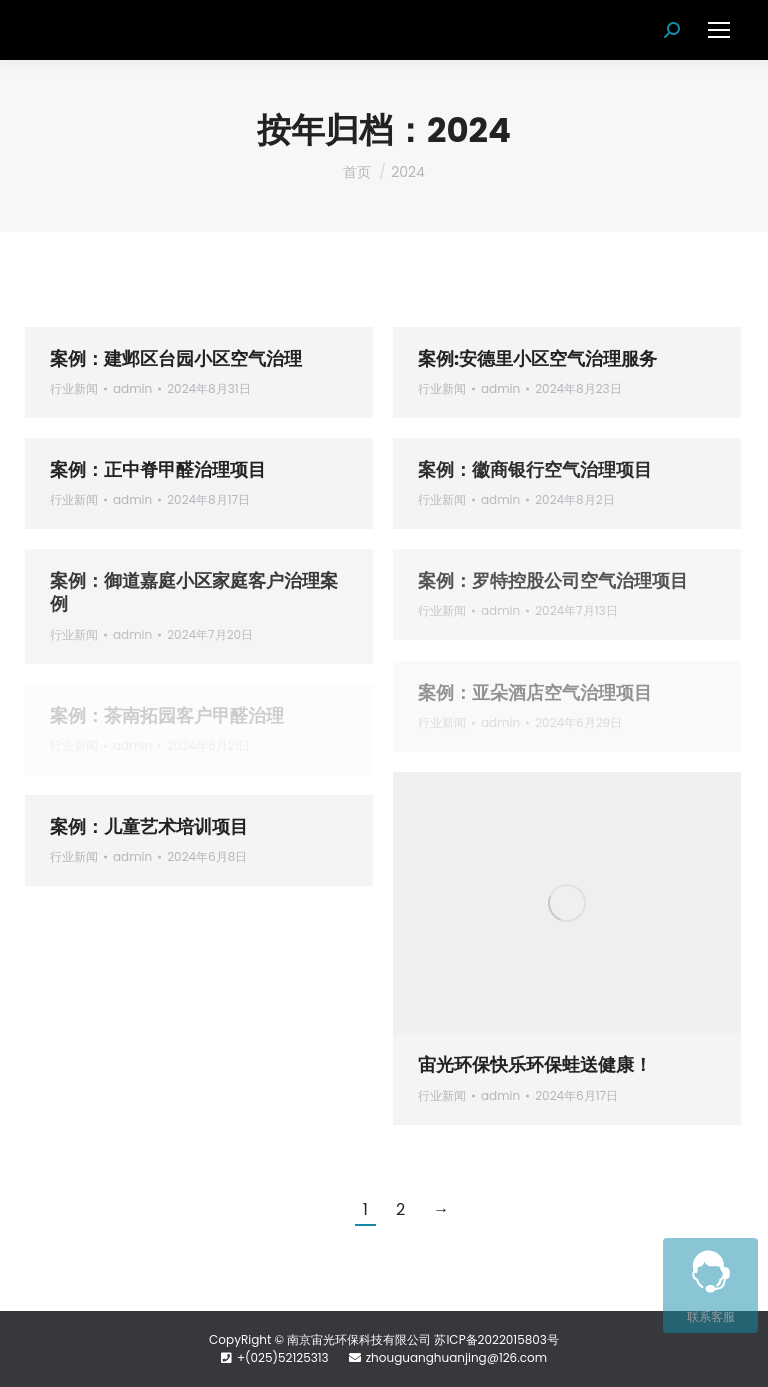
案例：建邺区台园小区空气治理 (176, 358)
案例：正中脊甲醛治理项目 (158, 469)
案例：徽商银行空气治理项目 (535, 469)
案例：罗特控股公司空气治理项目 (553, 580)
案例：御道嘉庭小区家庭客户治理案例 (194, 592)
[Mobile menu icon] (719, 30)
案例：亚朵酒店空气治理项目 (535, 692)
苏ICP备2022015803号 (496, 1339)
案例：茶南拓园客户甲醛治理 (167, 715)
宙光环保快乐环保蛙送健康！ (535, 1064)
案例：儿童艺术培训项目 (149, 826)
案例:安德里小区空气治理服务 (537, 358)
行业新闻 (74, 388)
